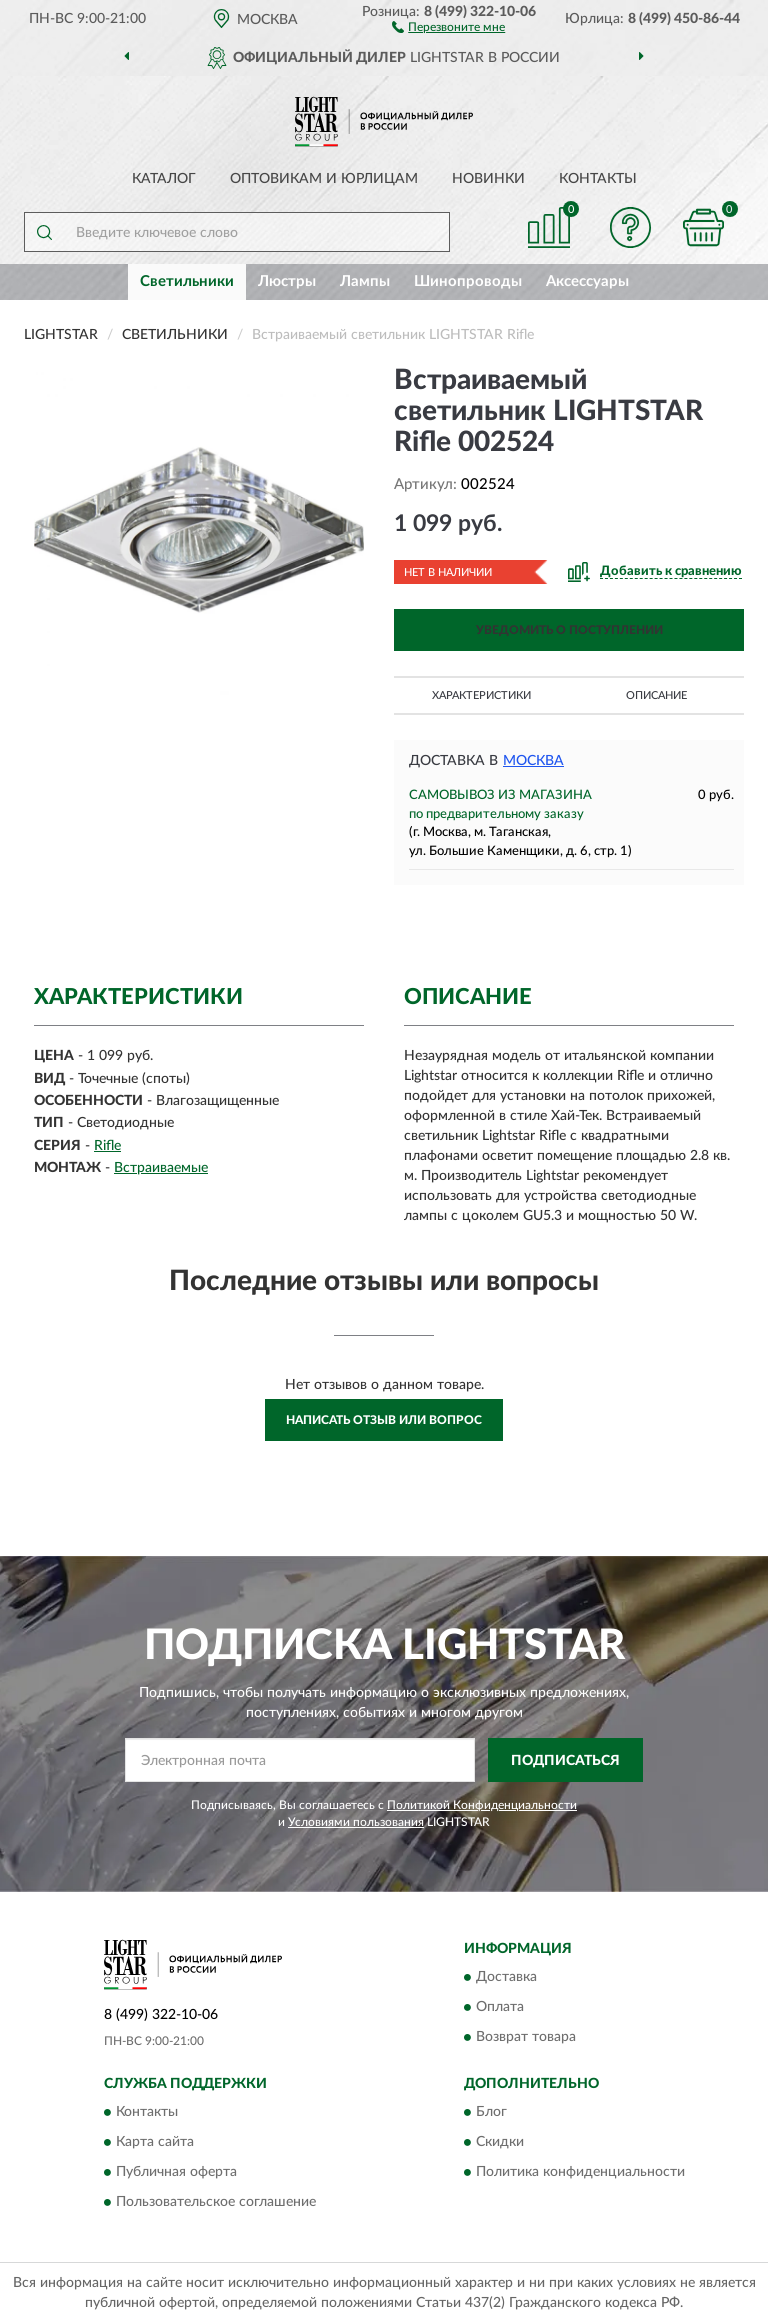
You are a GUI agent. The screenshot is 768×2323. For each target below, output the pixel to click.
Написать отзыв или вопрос (384, 1420)
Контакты (598, 179)
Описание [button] (656, 695)
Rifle (107, 1146)
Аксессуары (587, 281)
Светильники (187, 281)
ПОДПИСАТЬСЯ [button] (565, 1761)
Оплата (500, 2007)
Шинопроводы (468, 281)
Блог (491, 2113)
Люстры (287, 281)
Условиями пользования (356, 1822)
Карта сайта (155, 2143)
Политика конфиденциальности (580, 2173)
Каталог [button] (164, 179)
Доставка (506, 1977)
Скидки (500, 2143)
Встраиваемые (161, 1168)
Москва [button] (533, 761)
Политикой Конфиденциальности (482, 1805)
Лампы (365, 281)
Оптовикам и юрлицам (324, 179)
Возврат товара (526, 2037)
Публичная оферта (176, 2173)
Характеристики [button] (481, 695)
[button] (448, 26)
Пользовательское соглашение (216, 2203)
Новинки (488, 179)
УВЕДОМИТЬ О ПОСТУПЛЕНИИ (569, 630)
